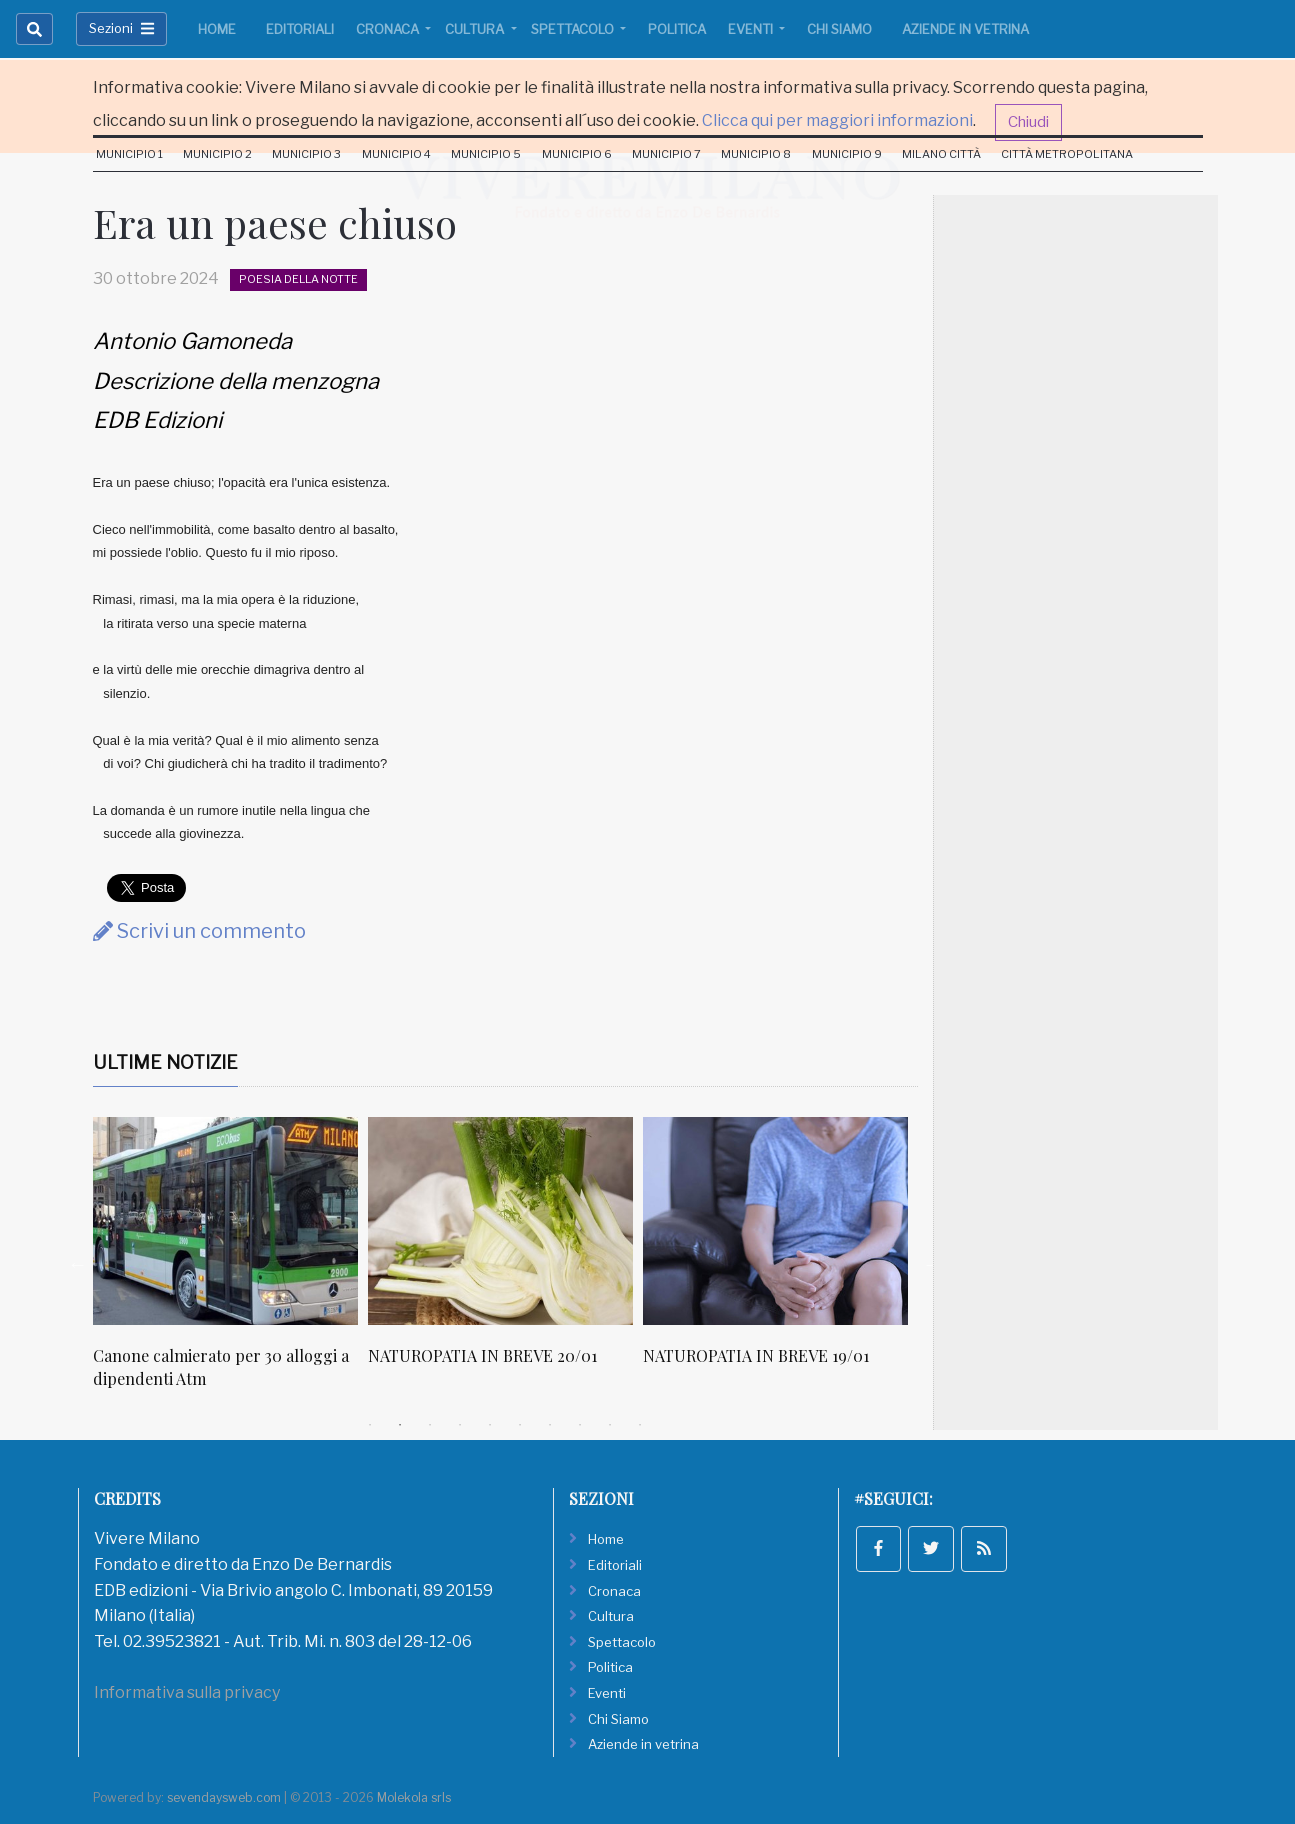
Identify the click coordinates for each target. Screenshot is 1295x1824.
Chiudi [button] (1028, 122)
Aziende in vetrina (965, 29)
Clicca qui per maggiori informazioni (837, 120)
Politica (677, 29)
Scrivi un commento (199, 931)
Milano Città (941, 154)
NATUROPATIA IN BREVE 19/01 (756, 1355)
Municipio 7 (666, 154)
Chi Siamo (839, 29)
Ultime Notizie (165, 1062)
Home (217, 29)
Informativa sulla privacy (187, 1692)
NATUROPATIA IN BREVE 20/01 (482, 1355)
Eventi (752, 29)
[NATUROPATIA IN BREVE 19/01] (775, 1221)
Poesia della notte (298, 279)
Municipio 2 (217, 154)
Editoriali (300, 29)
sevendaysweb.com (224, 1797)
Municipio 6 (577, 154)
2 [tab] (400, 1425)
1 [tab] (370, 1425)
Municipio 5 (486, 154)
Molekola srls (414, 1797)
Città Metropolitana (1067, 154)
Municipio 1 (129, 154)
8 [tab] (580, 1425)
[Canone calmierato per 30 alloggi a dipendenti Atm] (225, 1221)
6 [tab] (520, 1425)
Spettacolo (574, 29)
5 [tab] (490, 1425)
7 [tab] (550, 1425)
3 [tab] (430, 1425)
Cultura (476, 29)
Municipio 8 (756, 154)
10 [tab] (640, 1425)
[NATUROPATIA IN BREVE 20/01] (500, 1221)
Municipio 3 (306, 154)
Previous (78, 1264)
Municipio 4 (396, 154)
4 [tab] (460, 1425)
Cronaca (389, 29)
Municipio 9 (847, 154)
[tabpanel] (230, 1263)
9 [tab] (610, 1425)
